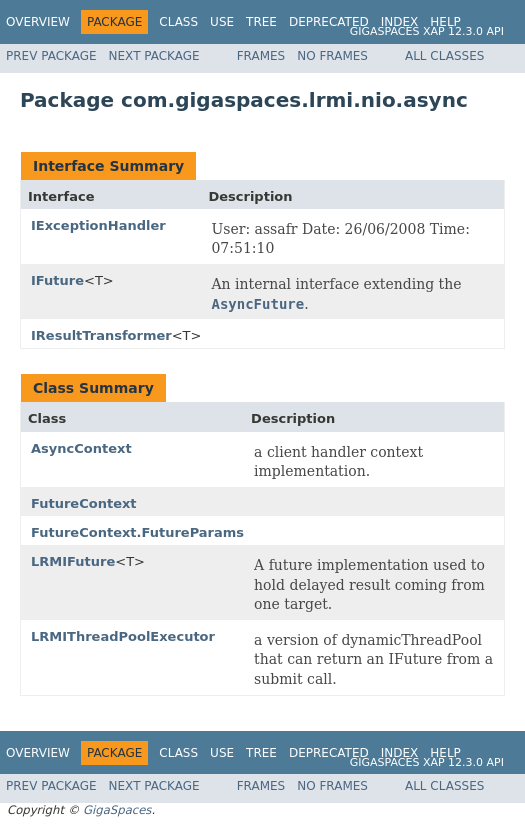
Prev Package (51, 56)
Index (400, 22)
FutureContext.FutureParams (137, 532)
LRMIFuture (73, 561)
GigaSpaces (117, 810)
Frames (261, 56)
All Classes (444, 56)
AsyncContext (81, 448)
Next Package (154, 56)
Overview (38, 22)
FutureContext (84, 503)
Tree (261, 22)
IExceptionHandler (98, 225)
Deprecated (329, 22)
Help (445, 22)
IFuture (57, 280)
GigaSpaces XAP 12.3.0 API (427, 31)
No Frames (332, 56)
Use (222, 22)
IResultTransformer (101, 335)
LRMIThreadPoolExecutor (123, 636)
